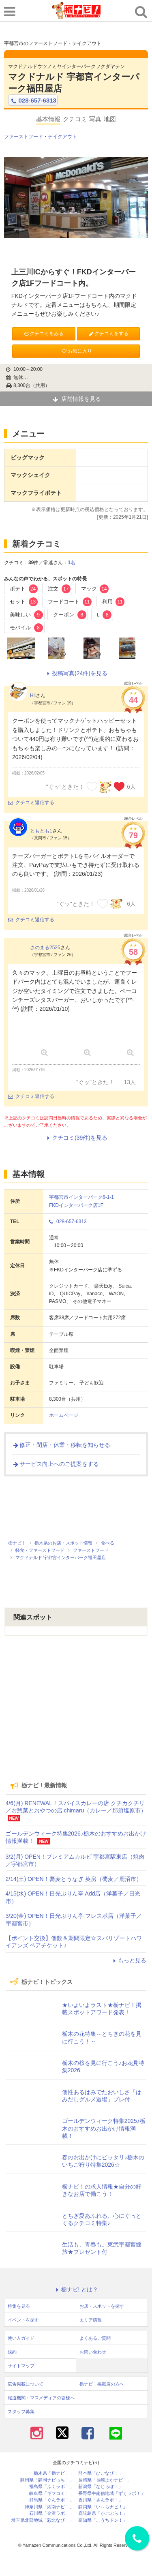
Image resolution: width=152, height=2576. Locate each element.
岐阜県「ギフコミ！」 (51, 2493)
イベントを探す (23, 2319)
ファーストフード (23, 136)
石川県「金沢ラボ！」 (51, 2513)
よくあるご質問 (95, 2338)
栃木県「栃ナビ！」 (54, 2473)
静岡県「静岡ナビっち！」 (47, 2480)
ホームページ (63, 1415)
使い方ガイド (21, 2338)
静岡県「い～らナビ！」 (102, 2507)
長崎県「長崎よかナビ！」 (105, 2480)
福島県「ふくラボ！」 (51, 2486)
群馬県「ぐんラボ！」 (51, 2500)
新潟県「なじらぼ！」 (100, 2486)
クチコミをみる (44, 333)
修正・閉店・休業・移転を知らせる (61, 1445)
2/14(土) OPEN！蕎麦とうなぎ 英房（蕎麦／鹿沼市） (74, 1879)
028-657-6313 (32, 100)
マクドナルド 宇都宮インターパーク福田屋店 (73, 83)
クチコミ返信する (31, 802)
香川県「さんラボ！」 (100, 2500)
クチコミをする (108, 333)
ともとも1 (41, 831)
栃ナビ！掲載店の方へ (101, 2383)
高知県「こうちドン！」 (102, 2520)
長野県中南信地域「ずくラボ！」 (111, 2493)
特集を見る (19, 2306)
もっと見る (128, 1960)
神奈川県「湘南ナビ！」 (49, 2507)
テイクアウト (62, 136)
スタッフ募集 (21, 2411)
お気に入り (76, 351)
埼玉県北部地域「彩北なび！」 (42, 2520)
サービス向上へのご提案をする (55, 1464)
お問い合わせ (92, 2351)
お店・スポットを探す (101, 2306)
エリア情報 (90, 2319)
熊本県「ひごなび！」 (100, 2473)
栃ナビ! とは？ (76, 2289)
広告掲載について (25, 2383)
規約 (12, 2351)
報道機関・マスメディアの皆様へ (41, 2397)
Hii (33, 695)
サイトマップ (21, 2365)
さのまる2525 (45, 947)
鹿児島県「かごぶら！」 (102, 2513)
